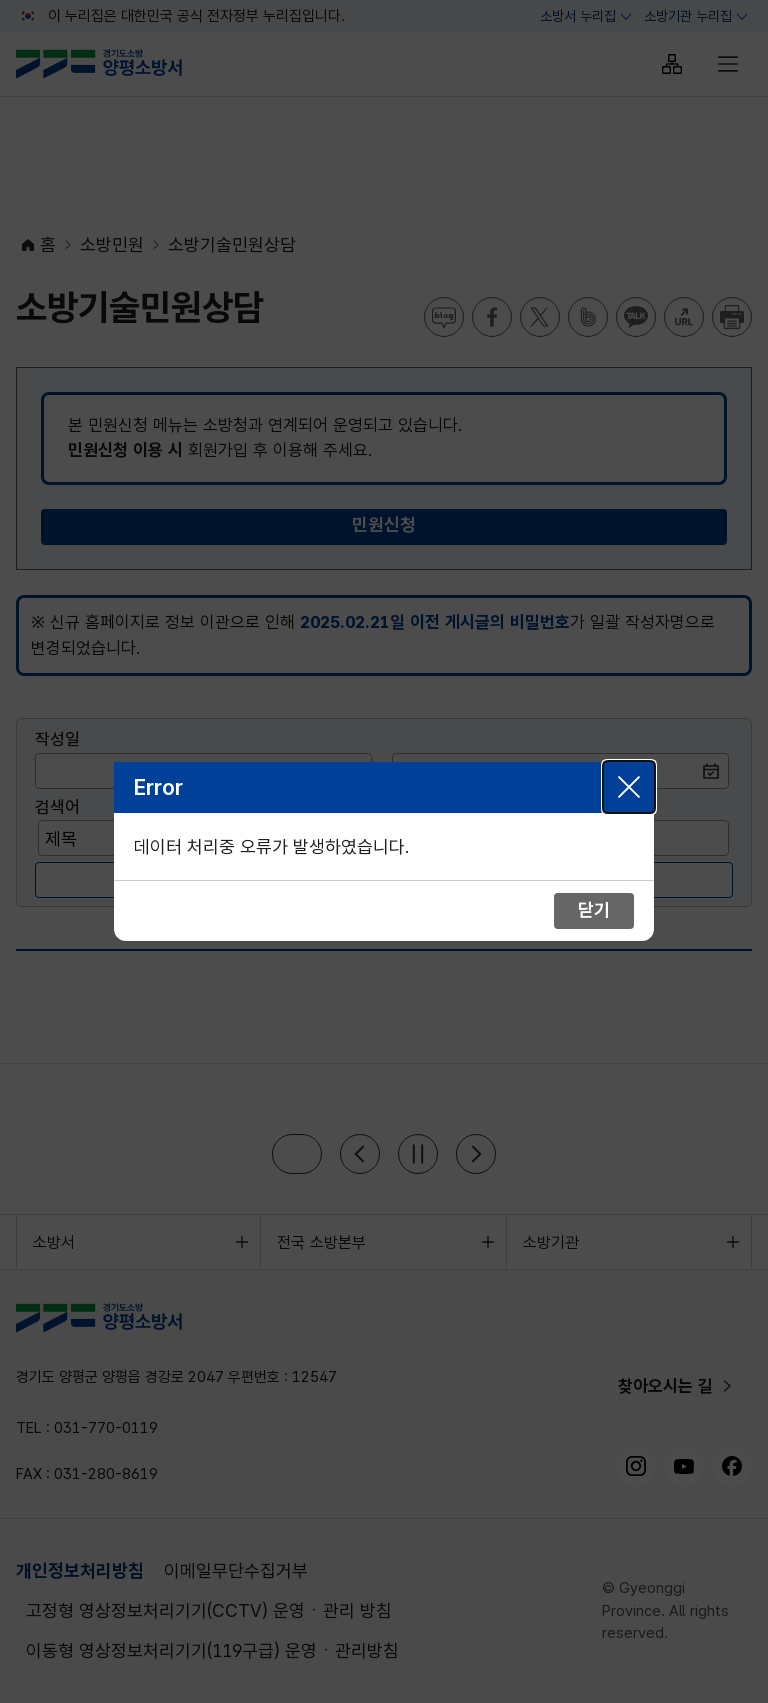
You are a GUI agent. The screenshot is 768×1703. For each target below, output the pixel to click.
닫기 (629, 787)
